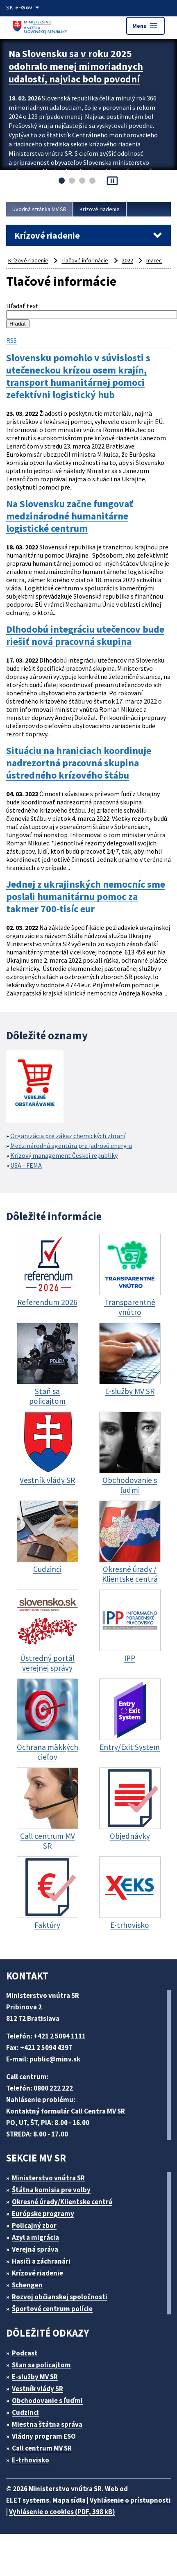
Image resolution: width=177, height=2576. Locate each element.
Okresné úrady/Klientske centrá (62, 2201)
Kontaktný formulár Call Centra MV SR (65, 2111)
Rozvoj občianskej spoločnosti (59, 2296)
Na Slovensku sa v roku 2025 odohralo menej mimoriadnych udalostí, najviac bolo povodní (76, 66)
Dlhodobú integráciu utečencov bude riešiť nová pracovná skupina (85, 635)
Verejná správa (35, 2249)
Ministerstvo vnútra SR (48, 2177)
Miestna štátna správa (47, 2424)
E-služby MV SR (35, 2376)
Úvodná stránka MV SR (39, 209)
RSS (11, 340)
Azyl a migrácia (35, 2237)
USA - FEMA (26, 1165)
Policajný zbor (34, 2225)
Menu (145, 26)
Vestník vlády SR (37, 2388)
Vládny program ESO (44, 2436)
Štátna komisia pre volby (51, 2189)
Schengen (27, 2284)
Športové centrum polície (52, 2308)
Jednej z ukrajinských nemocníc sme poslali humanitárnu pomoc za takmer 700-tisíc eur (85, 896)
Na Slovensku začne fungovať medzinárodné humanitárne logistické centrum (69, 516)
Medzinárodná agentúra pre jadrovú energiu (71, 1145)
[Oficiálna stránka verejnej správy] (28, 7)
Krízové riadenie (99, 209)
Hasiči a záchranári (41, 2261)
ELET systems (27, 2500)
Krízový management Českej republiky (64, 1155)
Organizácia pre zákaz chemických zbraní (67, 1136)
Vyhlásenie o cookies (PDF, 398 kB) (62, 2511)
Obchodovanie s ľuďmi (47, 2400)
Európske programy (43, 2213)
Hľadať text (22, 306)
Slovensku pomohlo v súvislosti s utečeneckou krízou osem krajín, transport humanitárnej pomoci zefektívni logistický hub (78, 376)
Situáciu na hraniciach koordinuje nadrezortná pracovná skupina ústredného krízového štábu (78, 763)
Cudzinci (25, 2412)
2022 (127, 260)
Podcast (25, 2352)
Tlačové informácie (84, 260)
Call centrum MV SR (42, 2448)
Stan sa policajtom (41, 2364)
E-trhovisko (30, 2459)
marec (154, 260)
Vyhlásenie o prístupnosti (130, 2500)
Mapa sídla (69, 2500)
